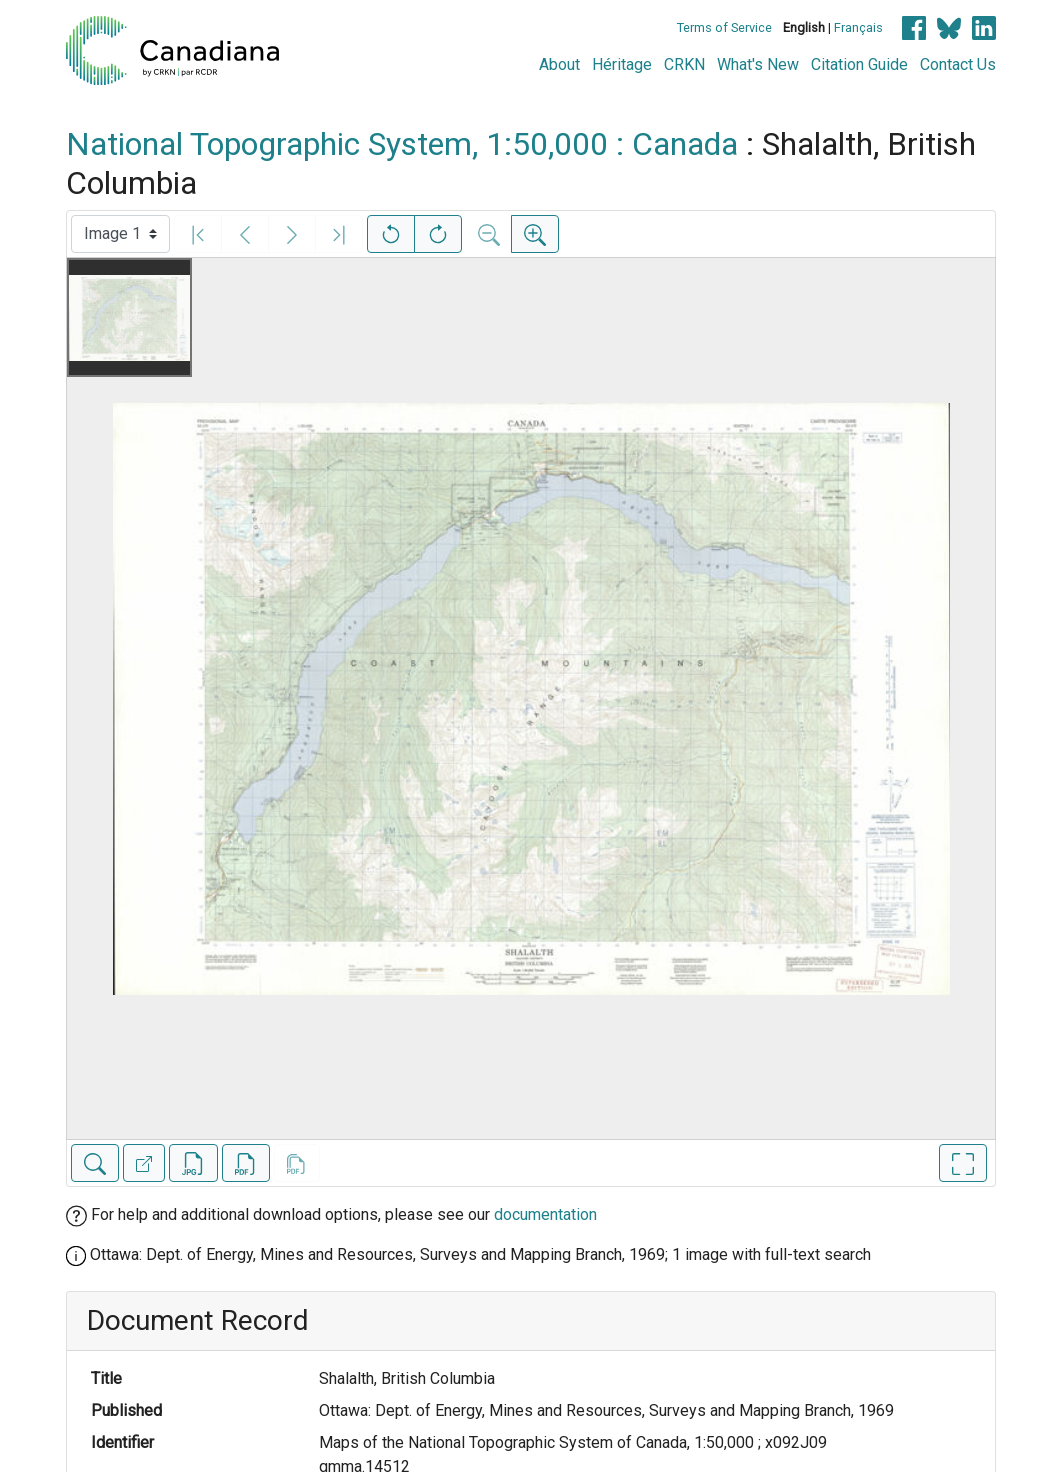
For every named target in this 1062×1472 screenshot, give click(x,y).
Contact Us (958, 64)
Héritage (622, 64)
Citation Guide (859, 64)
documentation (545, 1214)
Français (858, 27)
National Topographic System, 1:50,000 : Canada (402, 144)
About (559, 64)
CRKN (684, 64)
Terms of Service (724, 27)
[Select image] (120, 234)
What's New (758, 64)
